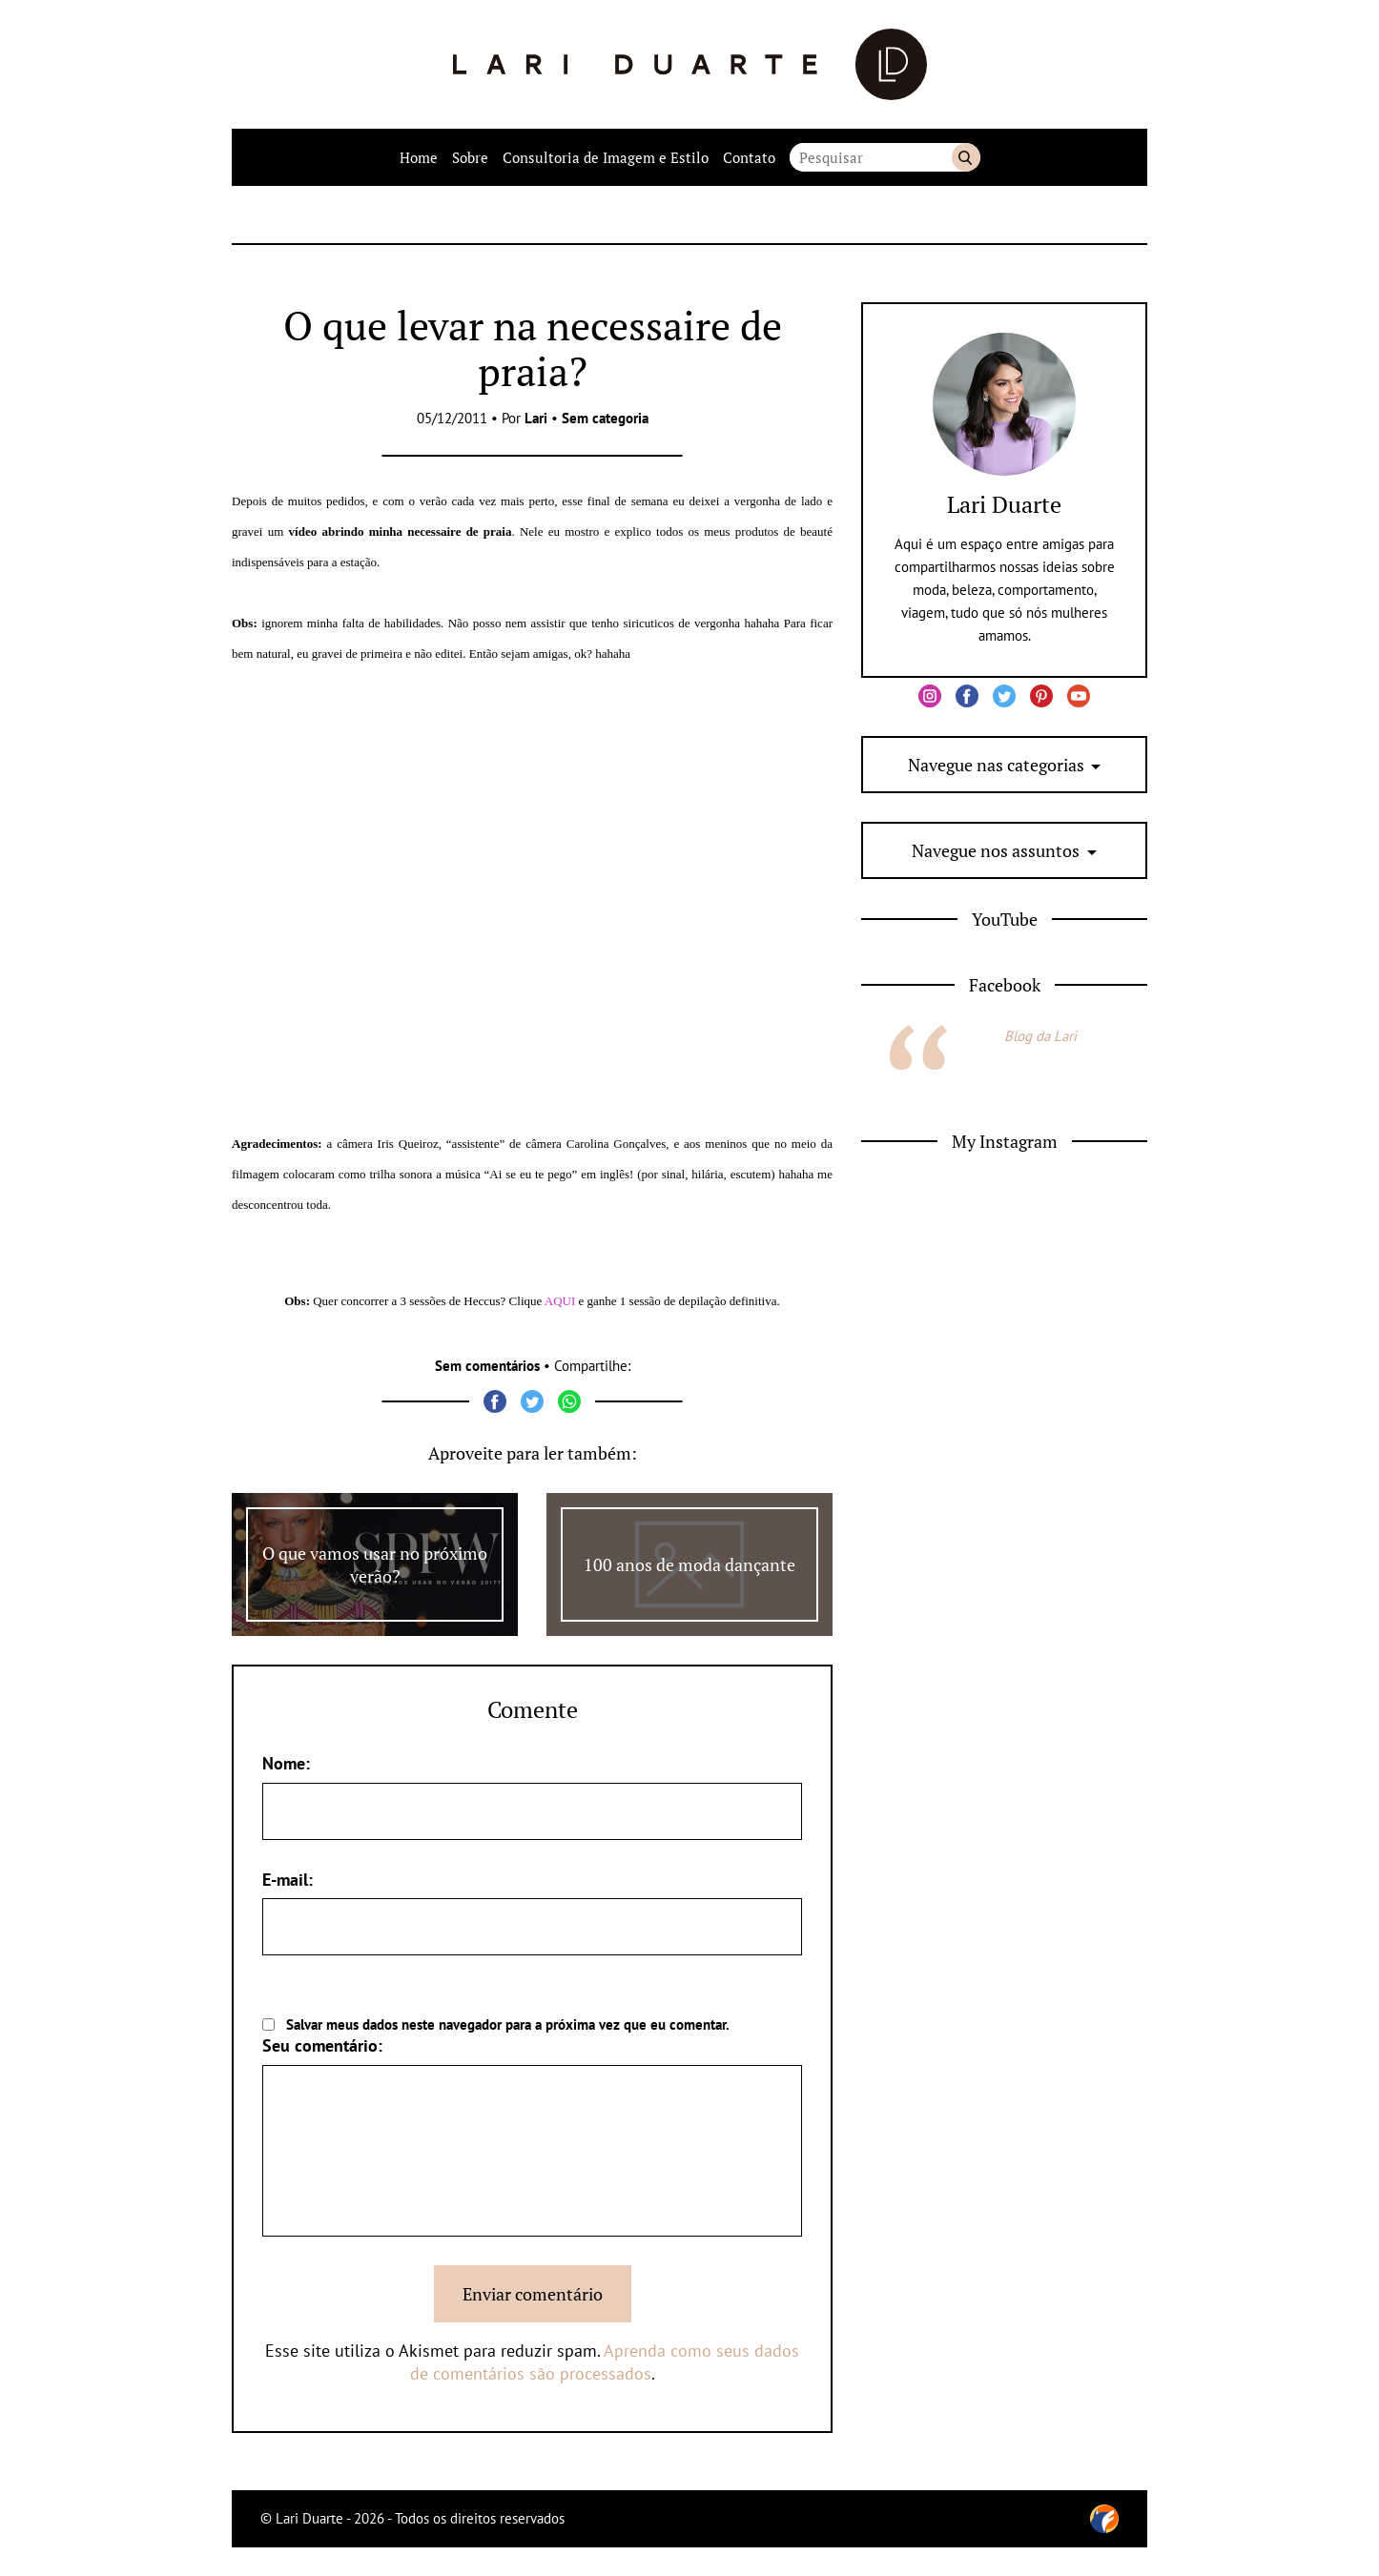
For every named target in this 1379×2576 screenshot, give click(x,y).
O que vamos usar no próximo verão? (374, 1564)
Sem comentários (487, 1366)
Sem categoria (605, 418)
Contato (749, 157)
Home (419, 157)
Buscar (966, 157)
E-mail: (287, 1880)
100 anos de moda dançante (689, 1564)
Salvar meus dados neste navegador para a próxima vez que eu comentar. (508, 2024)
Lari (536, 418)
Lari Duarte (1004, 504)
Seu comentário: (322, 2045)
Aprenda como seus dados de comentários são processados (605, 2362)
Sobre (470, 157)
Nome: (286, 1763)
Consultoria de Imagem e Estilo (606, 157)
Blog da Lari (1040, 1036)
